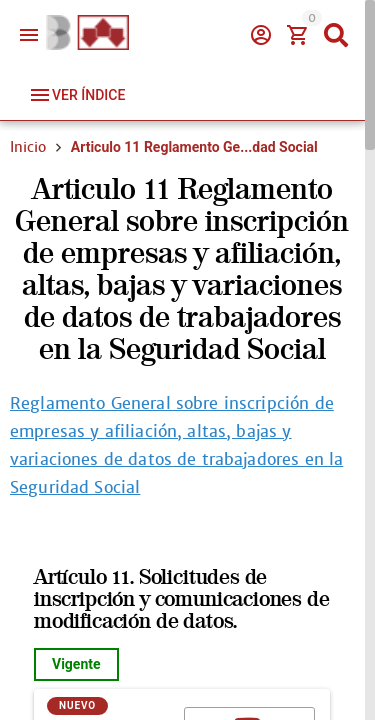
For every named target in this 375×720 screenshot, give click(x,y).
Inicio (28, 147)
